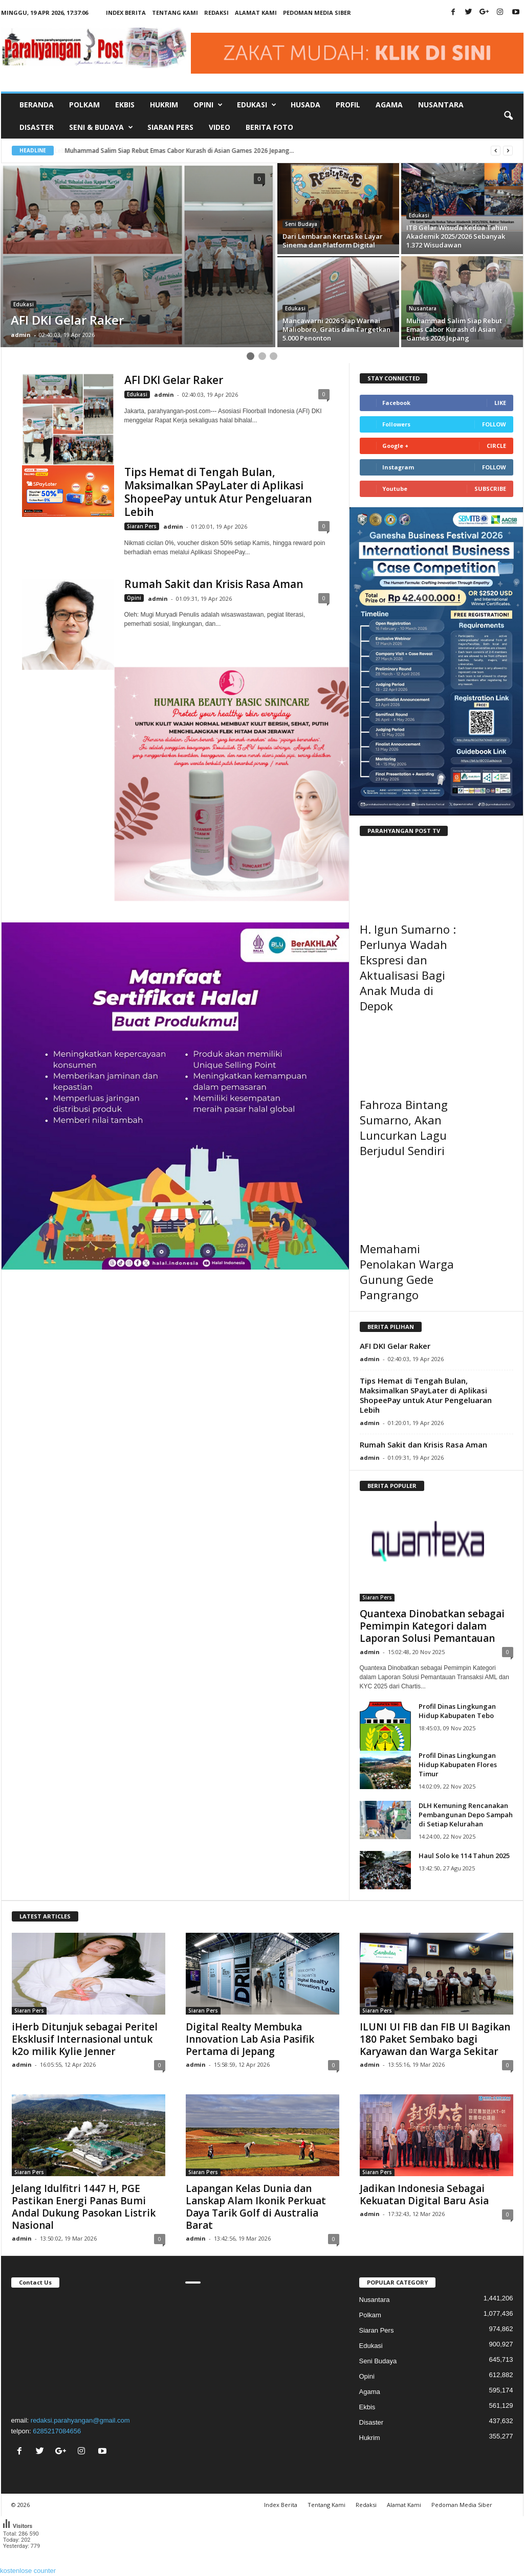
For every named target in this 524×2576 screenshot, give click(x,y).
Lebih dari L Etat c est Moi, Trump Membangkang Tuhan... (147, 150)
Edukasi (23, 304)
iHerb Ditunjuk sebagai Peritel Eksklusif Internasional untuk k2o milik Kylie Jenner (85, 2039)
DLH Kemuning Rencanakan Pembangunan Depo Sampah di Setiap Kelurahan (466, 1814)
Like (500, 402)
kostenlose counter (28, 2570)
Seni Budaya (301, 224)
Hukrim (164, 104)
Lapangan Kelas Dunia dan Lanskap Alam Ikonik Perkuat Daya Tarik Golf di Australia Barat (256, 2207)
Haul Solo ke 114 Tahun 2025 (464, 1855)
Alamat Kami (256, 12)
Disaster (36, 127)
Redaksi (216, 12)
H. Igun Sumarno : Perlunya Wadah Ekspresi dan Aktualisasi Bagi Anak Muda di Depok (408, 967)
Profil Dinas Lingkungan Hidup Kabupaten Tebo (457, 1711)
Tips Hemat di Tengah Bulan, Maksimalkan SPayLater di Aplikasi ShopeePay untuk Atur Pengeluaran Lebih (218, 492)
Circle (496, 445)
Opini (134, 597)
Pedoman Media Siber (317, 12)
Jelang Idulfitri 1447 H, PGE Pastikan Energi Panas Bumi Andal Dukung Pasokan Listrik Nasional (84, 2207)
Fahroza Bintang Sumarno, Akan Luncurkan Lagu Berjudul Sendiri (404, 1127)
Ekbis (125, 104)
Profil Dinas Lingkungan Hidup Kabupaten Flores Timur (458, 1764)
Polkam (84, 104)
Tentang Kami (175, 12)
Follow (494, 424)
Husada (305, 104)
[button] (508, 116)
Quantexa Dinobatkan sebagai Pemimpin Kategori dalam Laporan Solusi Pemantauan (432, 1626)
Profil (348, 104)
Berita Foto (269, 127)
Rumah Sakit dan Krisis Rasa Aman (213, 584)
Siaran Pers (170, 127)
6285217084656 (57, 2431)
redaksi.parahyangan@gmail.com (80, 2420)
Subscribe (490, 488)
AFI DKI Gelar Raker (173, 380)
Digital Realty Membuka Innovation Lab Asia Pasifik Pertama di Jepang (250, 2039)
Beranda (36, 104)
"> (88, 2350)
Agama (389, 104)
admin (21, 334)
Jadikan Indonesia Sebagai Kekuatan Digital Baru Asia (424, 2194)
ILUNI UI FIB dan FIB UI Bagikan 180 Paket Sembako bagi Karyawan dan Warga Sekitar (435, 2039)
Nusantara (441, 104)
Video (219, 127)
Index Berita (126, 12)
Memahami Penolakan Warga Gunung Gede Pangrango (407, 1271)
